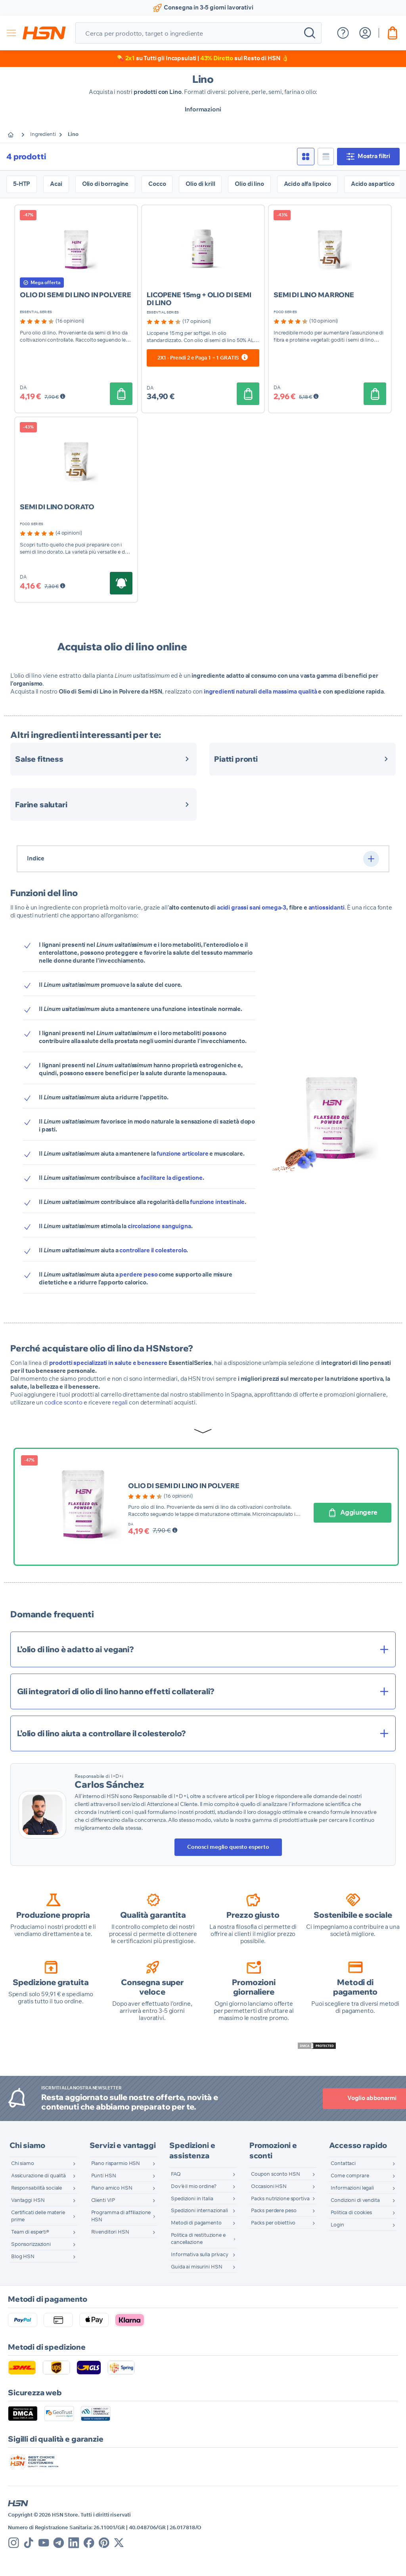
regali (120, 1403)
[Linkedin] (74, 2542)
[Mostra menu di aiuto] (343, 33)
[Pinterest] (104, 2542)
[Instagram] (13, 2542)
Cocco (157, 184)
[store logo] (44, 33)
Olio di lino (249, 184)
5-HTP (21, 184)
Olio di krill (200, 184)
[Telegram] (59, 2542)
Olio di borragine (105, 184)
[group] (52, 321)
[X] (119, 2542)
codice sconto (63, 1403)
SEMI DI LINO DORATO (57, 507)
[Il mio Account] (365, 33)
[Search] (310, 33)
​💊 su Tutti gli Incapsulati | (158, 58)
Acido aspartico (373, 184)
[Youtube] (44, 2542)
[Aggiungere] (119, 394)
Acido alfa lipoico (307, 184)
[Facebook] (89, 2542)
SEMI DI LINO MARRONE (314, 294)
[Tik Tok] (28, 2542)
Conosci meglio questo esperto (228, 1847)
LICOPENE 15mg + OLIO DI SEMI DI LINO (199, 298)
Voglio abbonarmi (342, 2098)
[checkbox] (304, 156)
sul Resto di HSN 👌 (244, 58)
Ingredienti (47, 135)
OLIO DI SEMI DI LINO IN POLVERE (75, 294)
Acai (56, 184)
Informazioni (203, 109)
